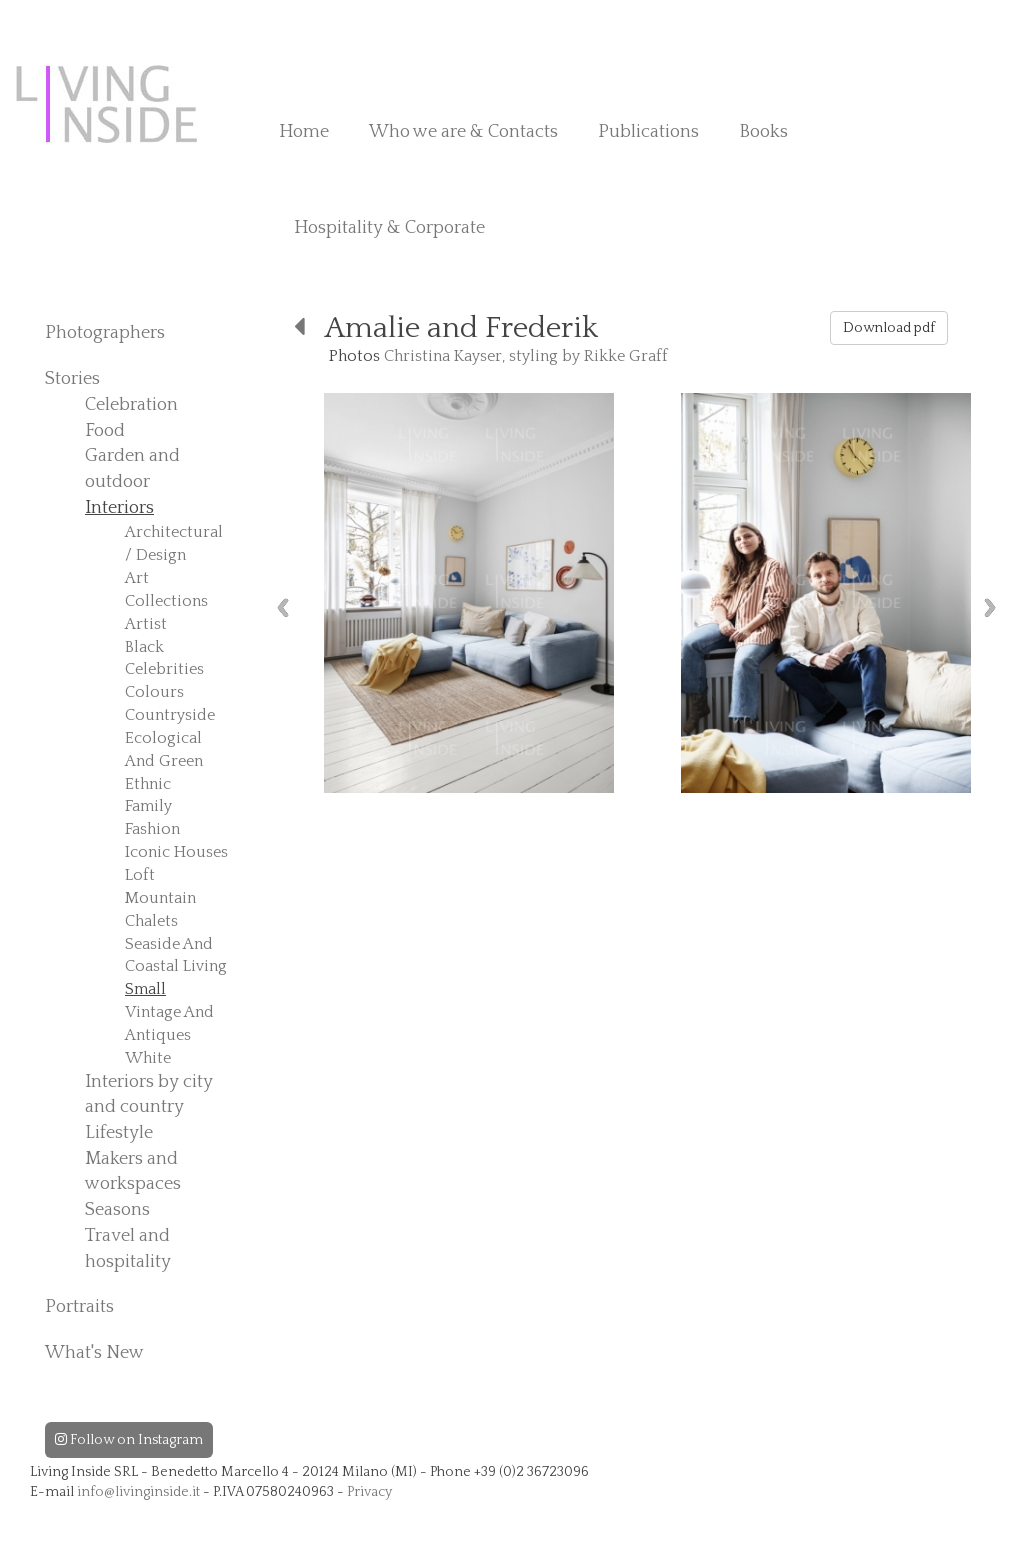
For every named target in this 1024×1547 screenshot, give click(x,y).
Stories (72, 379)
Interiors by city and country (149, 1095)
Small (145, 989)
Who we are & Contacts (463, 132)
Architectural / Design (174, 543)
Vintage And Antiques (169, 1023)
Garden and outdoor (132, 469)
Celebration (131, 405)
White (148, 1058)
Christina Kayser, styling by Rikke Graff (526, 356)
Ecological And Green (164, 749)
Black (144, 647)
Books (763, 132)
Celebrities (164, 669)
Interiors (119, 508)
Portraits (79, 1307)
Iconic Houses (176, 852)
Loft (140, 875)
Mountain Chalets (160, 909)
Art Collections (166, 589)
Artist (146, 624)
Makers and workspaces (133, 1172)
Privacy (369, 1492)
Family (148, 806)
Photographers (105, 333)
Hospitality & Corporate (389, 228)
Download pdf (889, 328)
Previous (283, 607)
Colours (154, 692)
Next (990, 607)
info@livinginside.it (138, 1492)
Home (304, 132)
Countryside (170, 715)
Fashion (152, 829)
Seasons (117, 1210)
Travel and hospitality (128, 1249)
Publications (648, 132)
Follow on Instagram (129, 1440)
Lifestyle (119, 1133)
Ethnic (148, 784)
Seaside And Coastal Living (176, 955)
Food (105, 431)
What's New (94, 1353)
